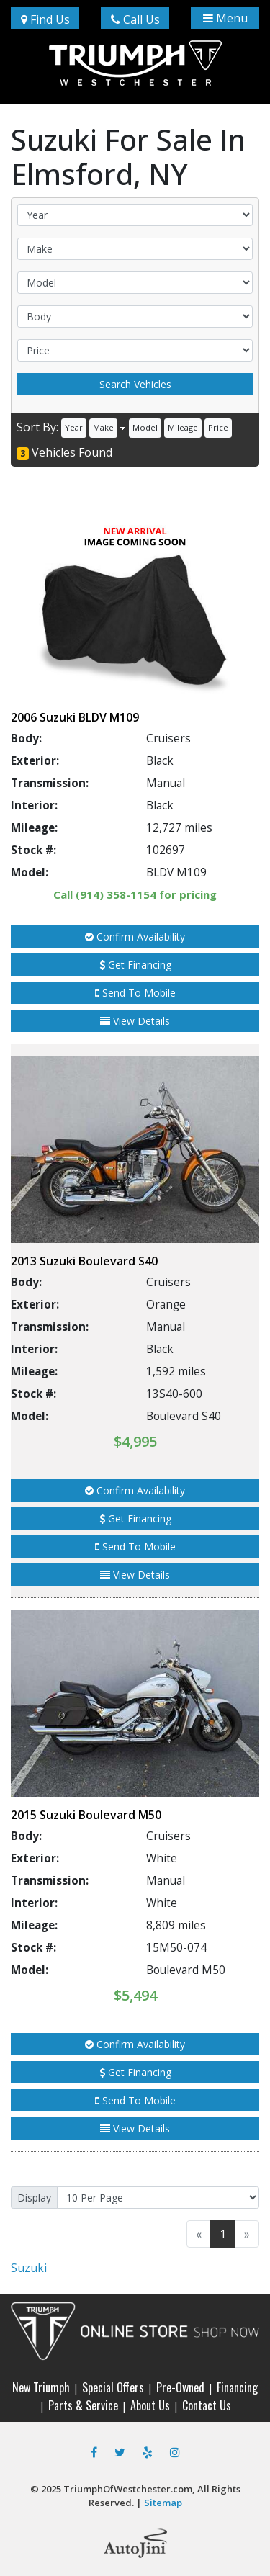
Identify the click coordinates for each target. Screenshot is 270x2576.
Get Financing (135, 964)
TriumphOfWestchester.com (127, 2488)
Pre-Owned (180, 2387)
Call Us (135, 19)
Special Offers (113, 2387)
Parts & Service (83, 2405)
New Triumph (41, 2387)
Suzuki (29, 2268)
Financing (237, 2387)
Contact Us (206, 2405)
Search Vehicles (135, 384)
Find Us (45, 19)
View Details (135, 1021)
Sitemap (163, 2502)
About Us (150, 2405)
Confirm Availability (135, 936)
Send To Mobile (135, 993)
